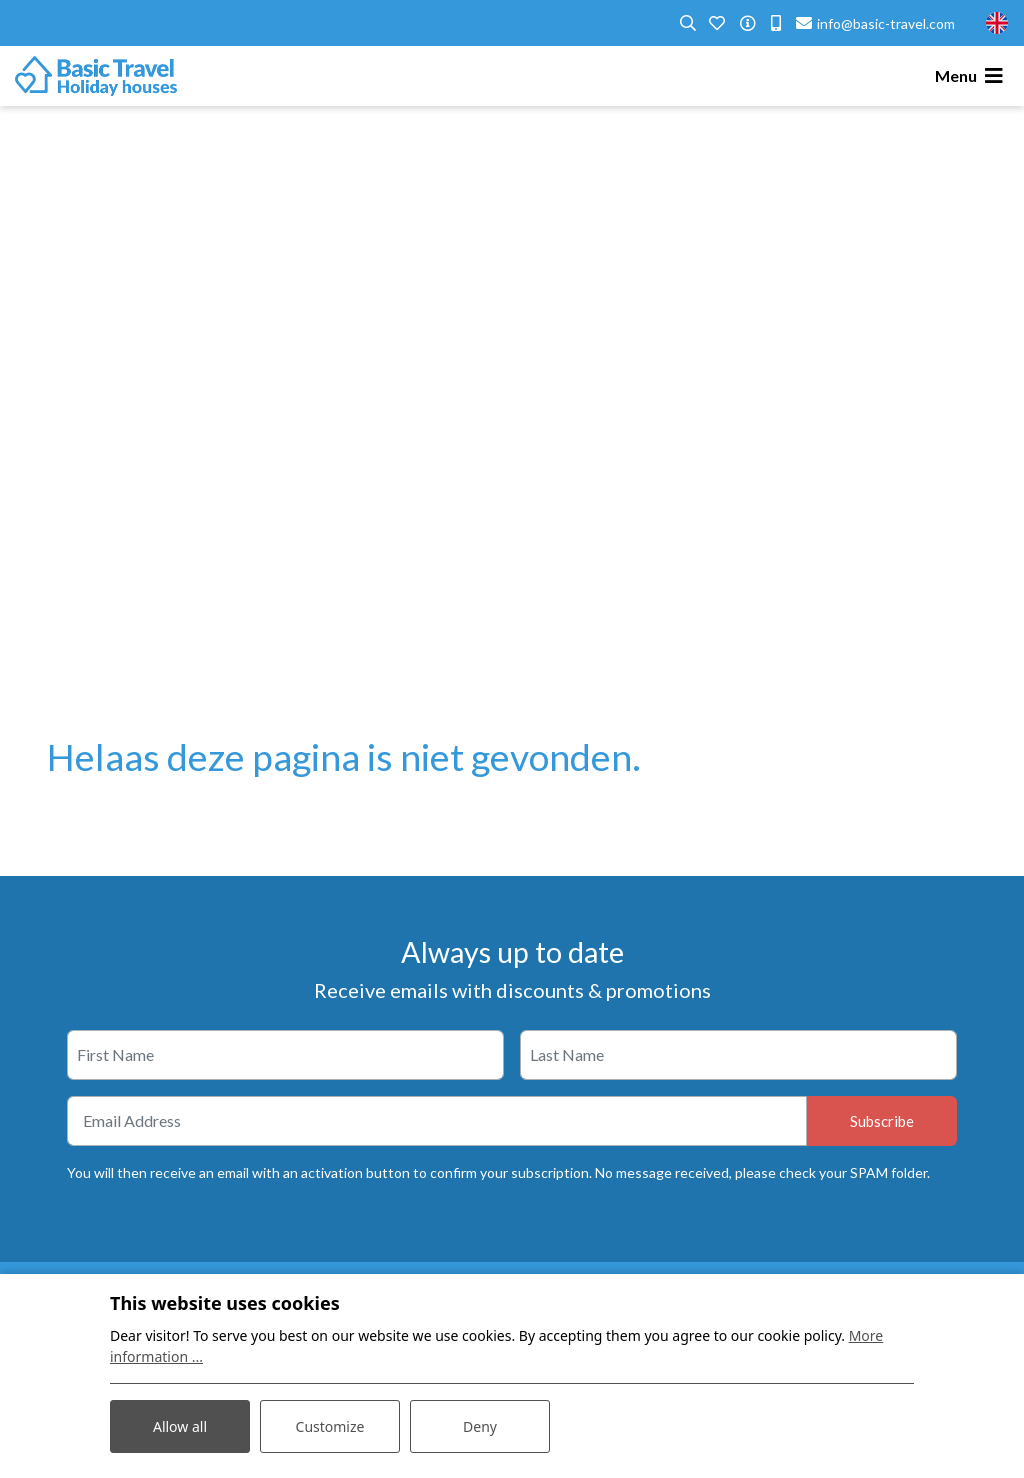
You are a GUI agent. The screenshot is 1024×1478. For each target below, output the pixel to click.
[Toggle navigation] (972, 76)
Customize (330, 1426)
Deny (480, 1426)
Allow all (180, 1426)
